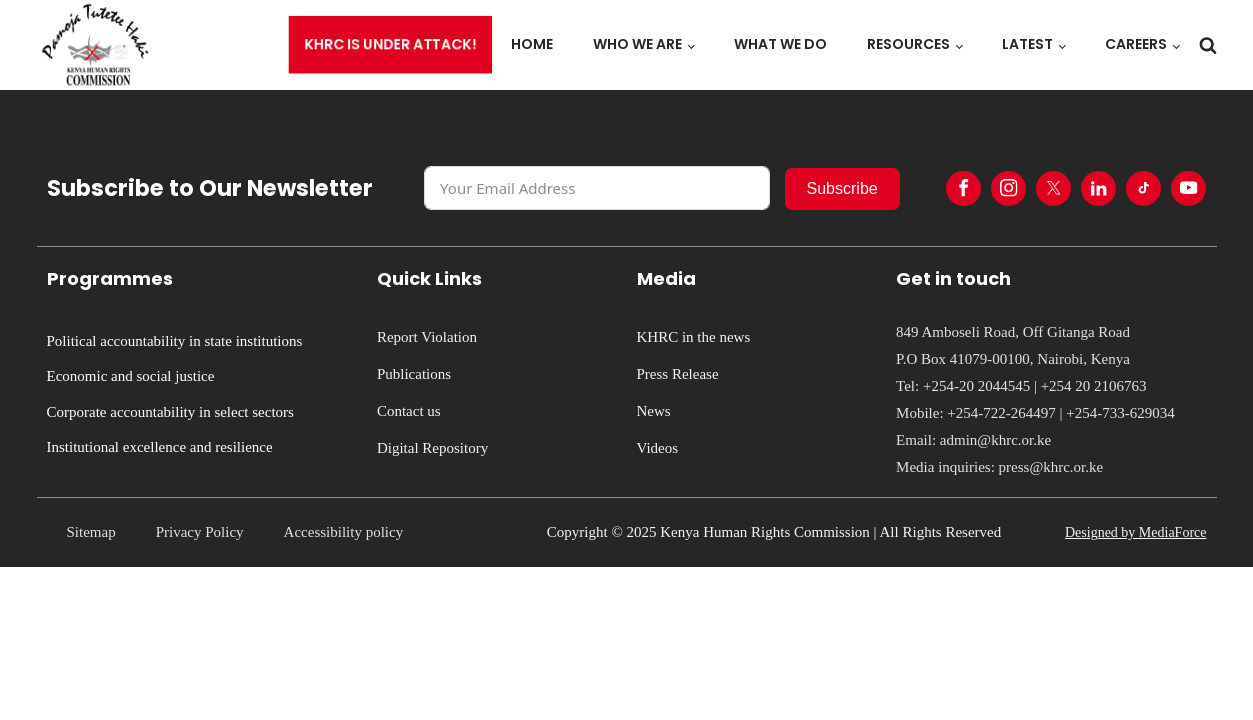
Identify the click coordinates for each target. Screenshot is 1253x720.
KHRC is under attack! (390, 45)
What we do (780, 44)
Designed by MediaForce (1136, 532)
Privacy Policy (200, 532)
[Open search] (1208, 45)
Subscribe (842, 188)
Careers (1136, 44)
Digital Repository (432, 448)
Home (532, 44)
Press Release (678, 374)
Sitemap (91, 532)
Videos (658, 448)
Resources (908, 44)
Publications (414, 374)
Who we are (637, 44)
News (654, 411)
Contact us (409, 411)
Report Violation (427, 337)
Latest (1027, 44)
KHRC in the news (694, 337)
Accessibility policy (344, 532)
